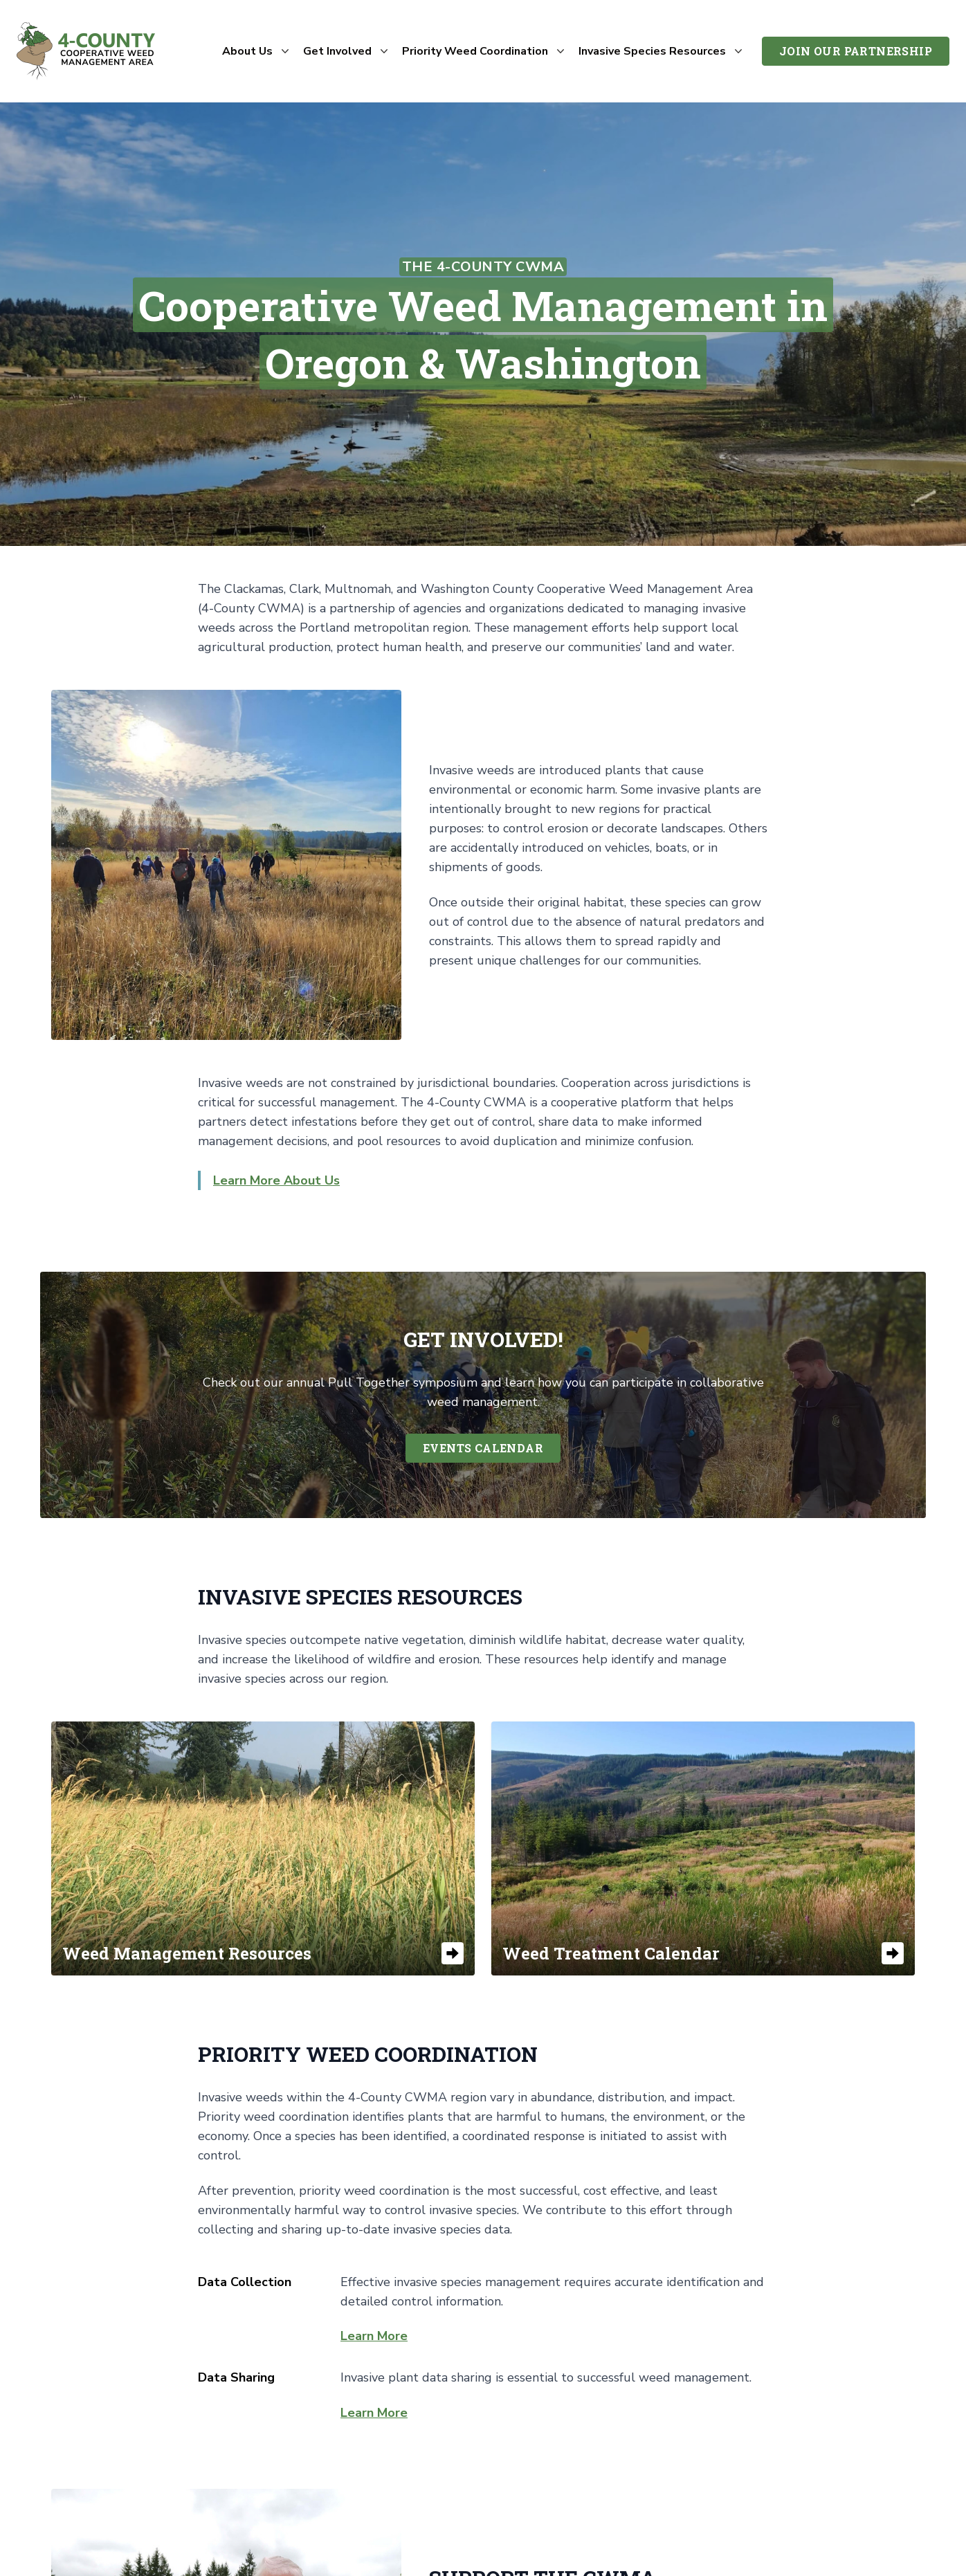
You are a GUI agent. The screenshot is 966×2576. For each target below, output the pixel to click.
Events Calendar (483, 1448)
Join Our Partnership (855, 51)
